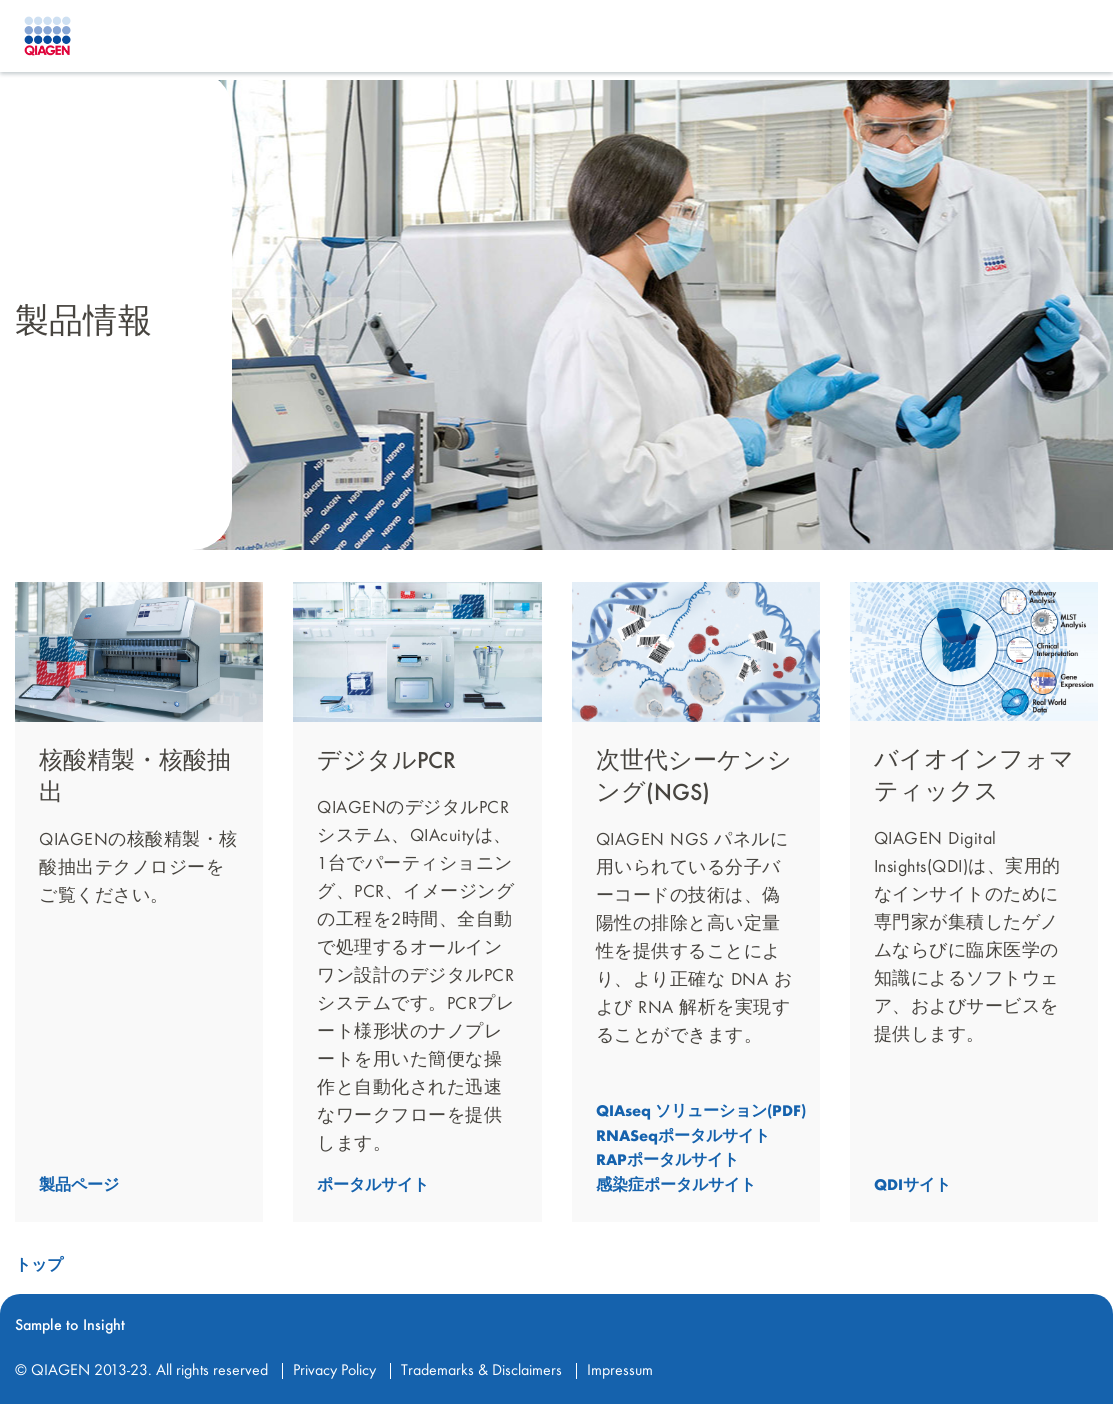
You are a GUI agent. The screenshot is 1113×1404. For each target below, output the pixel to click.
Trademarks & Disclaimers (481, 1371)
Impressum (620, 1371)
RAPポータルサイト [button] (667, 1161)
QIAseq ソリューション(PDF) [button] (701, 1112)
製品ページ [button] (79, 1186)
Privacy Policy (334, 1371)
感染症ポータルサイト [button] (676, 1186)
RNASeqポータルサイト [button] (683, 1136)
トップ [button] (39, 1266)
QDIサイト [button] (912, 1186)
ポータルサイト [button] (373, 1186)
